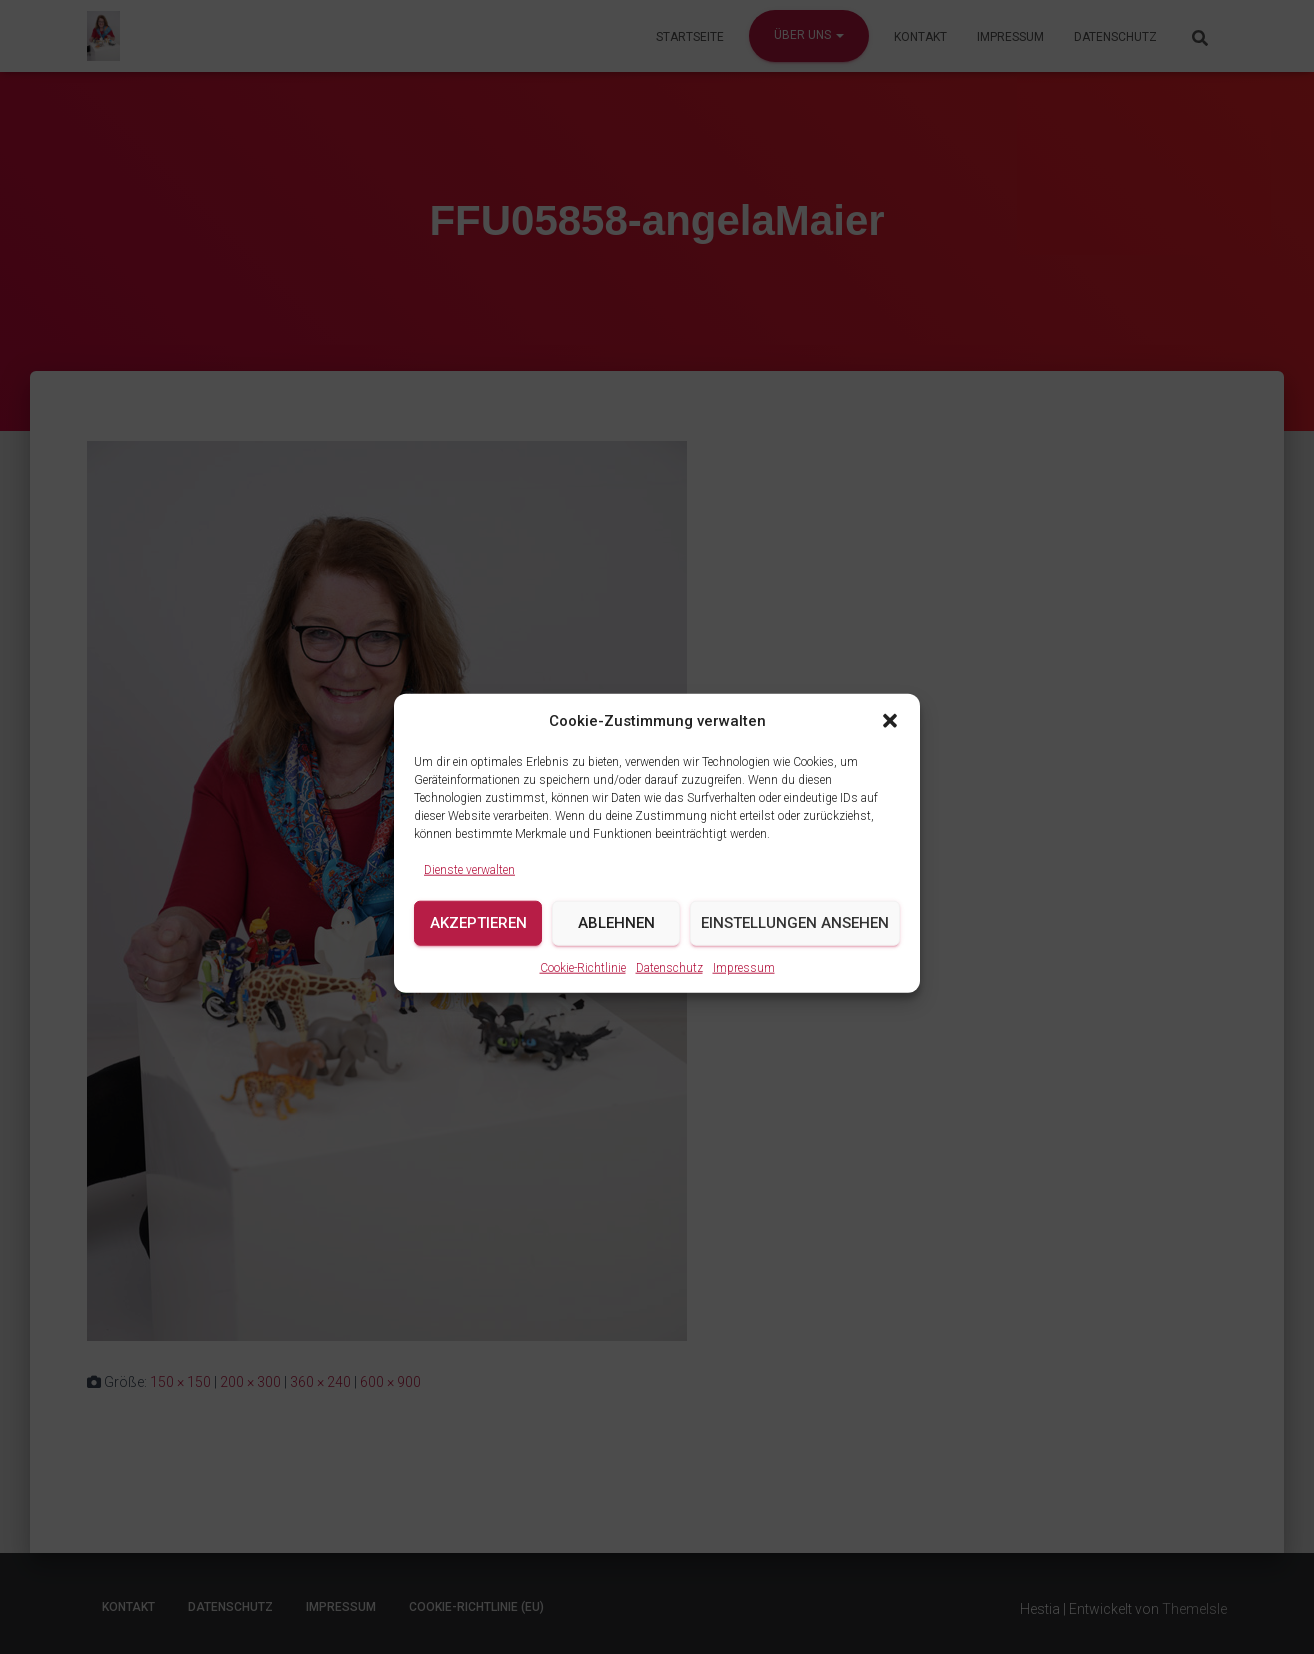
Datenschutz (669, 984)
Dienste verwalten (469, 887)
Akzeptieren (478, 940)
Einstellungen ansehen (795, 940)
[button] (890, 738)
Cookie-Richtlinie (583, 984)
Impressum (744, 984)
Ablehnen (616, 940)
